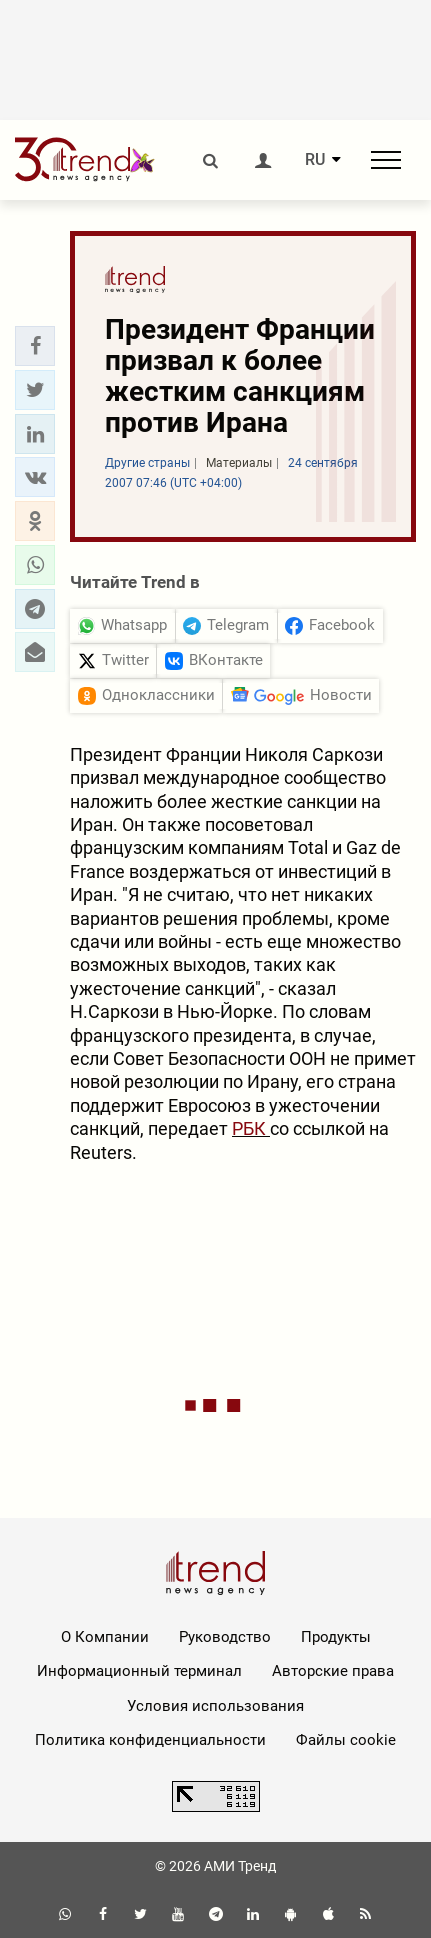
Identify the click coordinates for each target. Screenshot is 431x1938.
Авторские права (333, 1671)
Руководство (225, 1637)
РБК (251, 1128)
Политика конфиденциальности (150, 1740)
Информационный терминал (139, 1671)
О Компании (105, 1637)
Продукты (336, 1637)
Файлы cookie (346, 1740)
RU (315, 160)
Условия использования (215, 1706)
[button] (35, 346)
